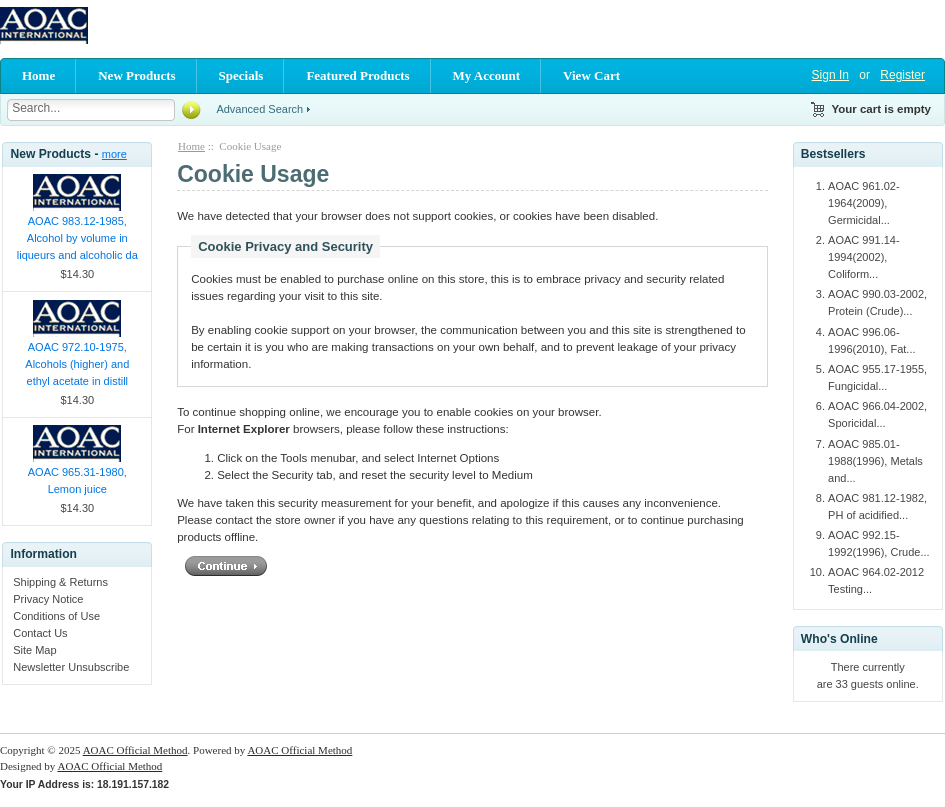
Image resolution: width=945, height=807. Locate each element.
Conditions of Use (56, 616)
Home (38, 75)
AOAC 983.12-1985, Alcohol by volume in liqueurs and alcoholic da (77, 238)
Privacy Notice (48, 599)
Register (902, 75)
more (114, 154)
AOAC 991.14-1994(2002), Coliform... (864, 257)
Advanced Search (259, 109)
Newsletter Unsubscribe (71, 667)
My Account (487, 75)
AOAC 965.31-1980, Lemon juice (77, 480)
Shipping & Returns (60, 582)
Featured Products (357, 75)
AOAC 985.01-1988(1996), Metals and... (875, 461)
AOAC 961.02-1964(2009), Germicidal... (864, 203)
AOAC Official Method (135, 750)
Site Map (34, 650)
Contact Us (40, 633)
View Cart (591, 75)
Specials (241, 75)
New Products (136, 75)
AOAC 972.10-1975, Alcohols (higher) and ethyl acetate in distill (77, 364)
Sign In (830, 75)
